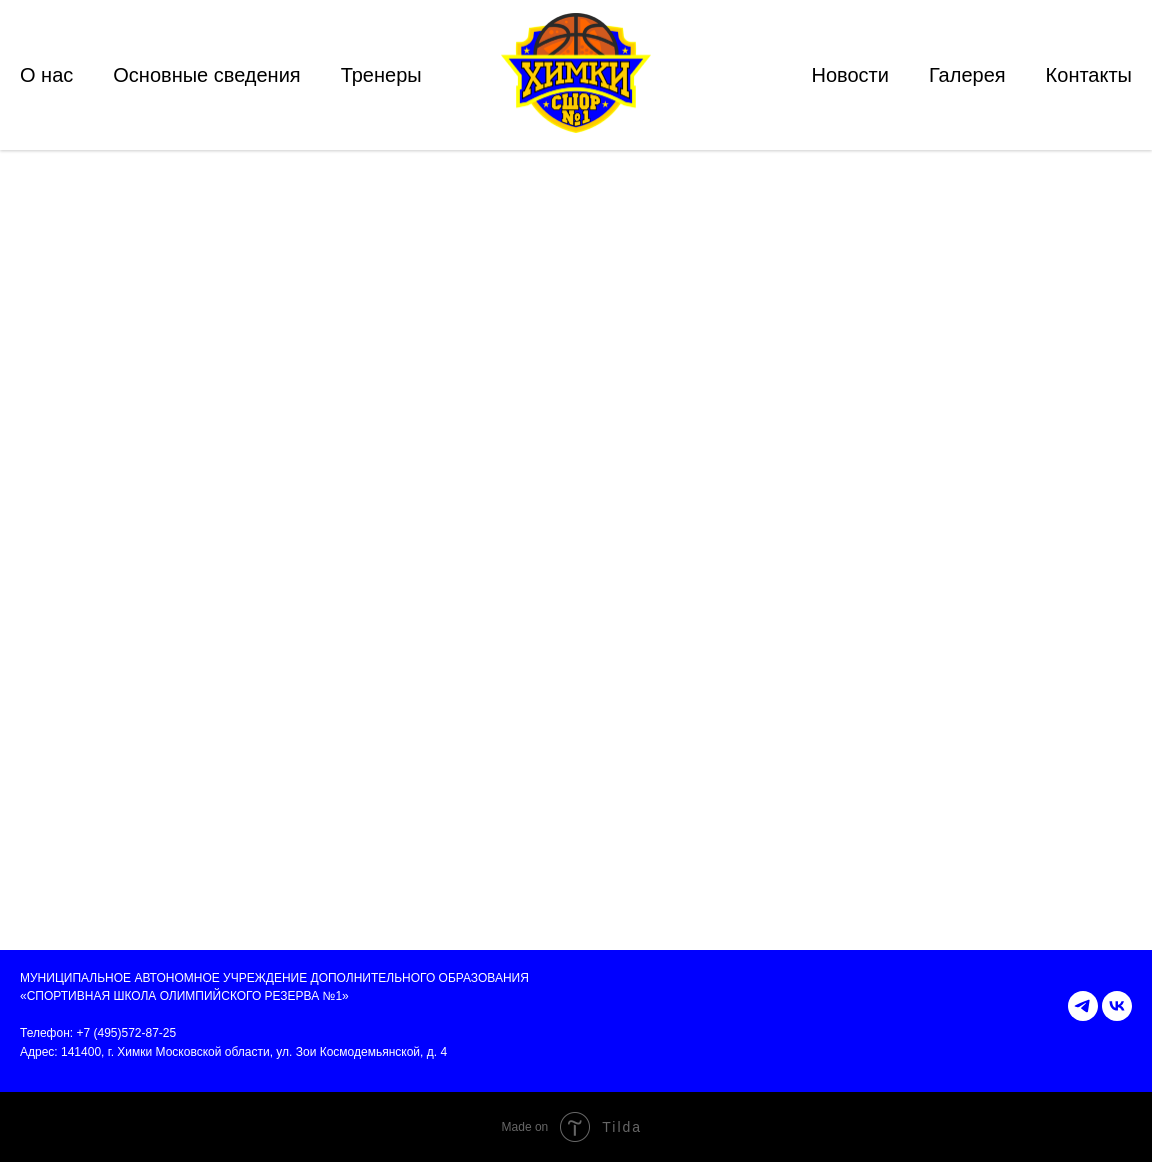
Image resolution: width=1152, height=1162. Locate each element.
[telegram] (1083, 1006)
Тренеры (381, 75)
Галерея (967, 75)
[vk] (1117, 1006)
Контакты (1089, 75)
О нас (46, 75)
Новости (849, 75)
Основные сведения (206, 75)
